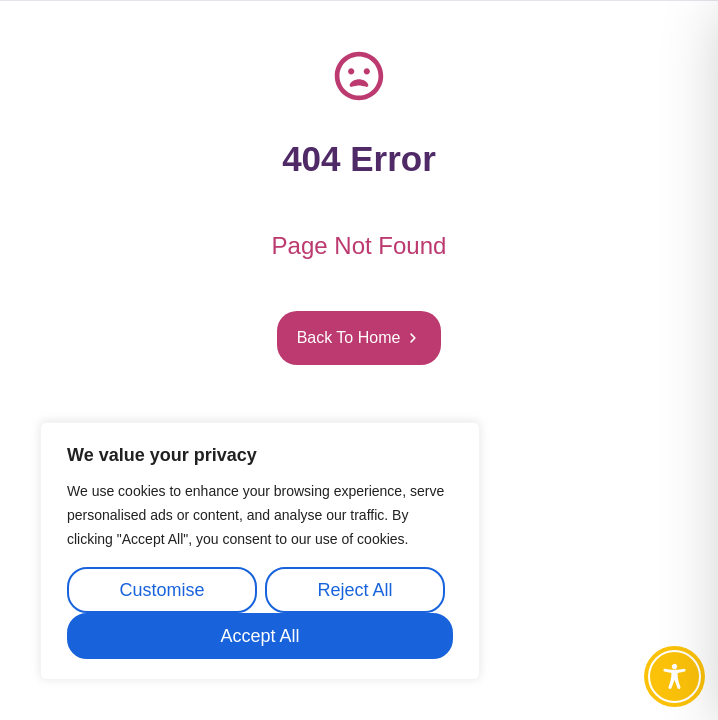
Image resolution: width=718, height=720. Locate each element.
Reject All (354, 590)
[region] (260, 551)
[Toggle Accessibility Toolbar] (674, 676)
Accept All (259, 636)
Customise (161, 590)
